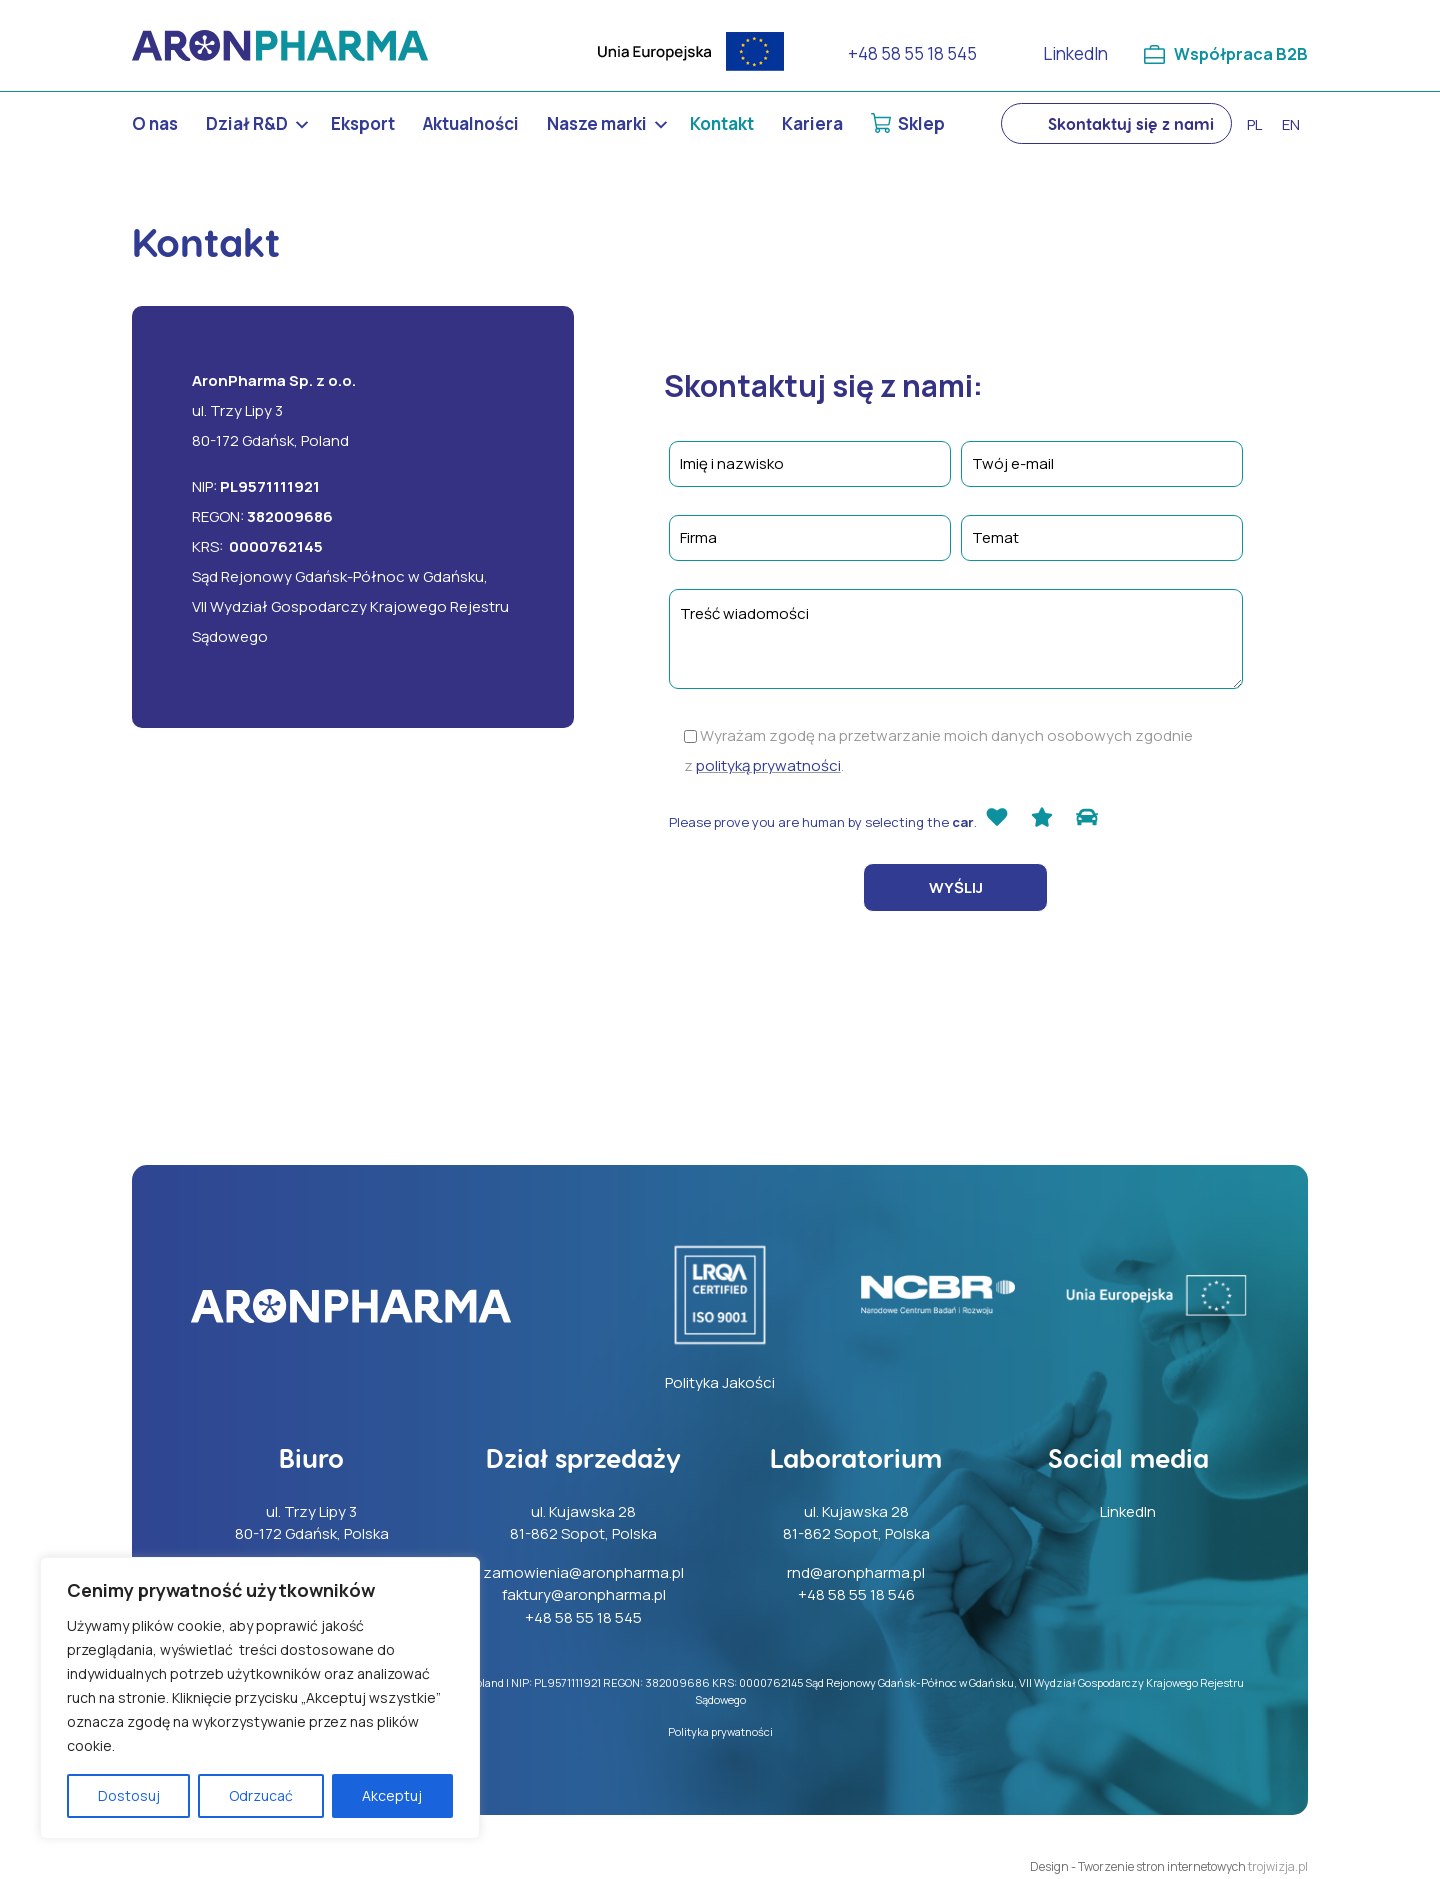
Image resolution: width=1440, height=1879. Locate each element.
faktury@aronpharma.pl (584, 1594)
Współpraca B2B (1239, 53)
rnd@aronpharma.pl (856, 1572)
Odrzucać (261, 1795)
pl (1254, 124)
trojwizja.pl (1278, 1866)
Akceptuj (392, 1795)
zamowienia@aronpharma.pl (583, 1572)
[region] (260, 1698)
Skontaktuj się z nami (1131, 123)
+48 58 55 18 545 (909, 53)
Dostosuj (129, 1795)
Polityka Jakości (720, 1382)
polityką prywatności (768, 765)
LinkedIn (1072, 53)
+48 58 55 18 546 (856, 1594)
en (1291, 124)
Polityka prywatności (720, 1731)
